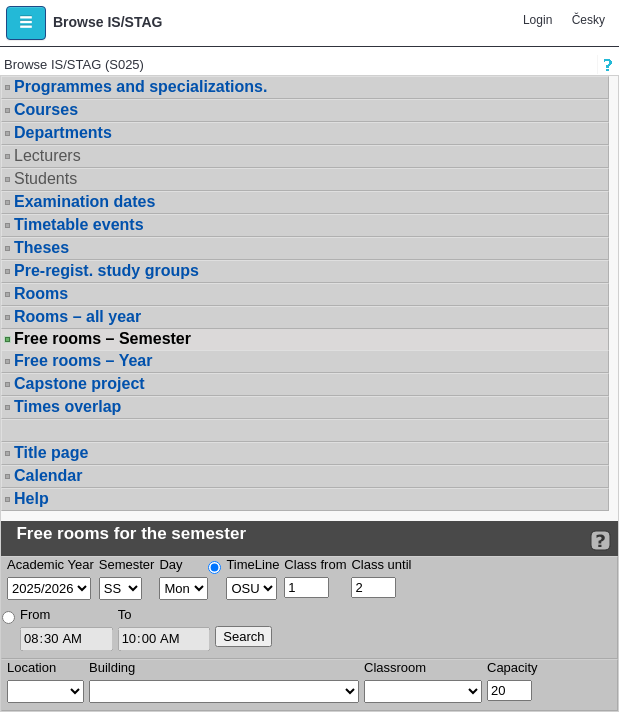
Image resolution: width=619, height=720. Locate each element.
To (125, 614)
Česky (588, 20)
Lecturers (47, 155)
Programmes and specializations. (140, 86)
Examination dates (84, 201)
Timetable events (79, 224)
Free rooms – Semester (102, 339)
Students (45, 178)
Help (31, 498)
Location (31, 667)
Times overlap (67, 406)
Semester (127, 564)
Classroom (395, 667)
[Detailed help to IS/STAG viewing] (600, 540)
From (35, 614)
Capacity (512, 667)
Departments (63, 132)
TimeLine (252, 564)
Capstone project (79, 383)
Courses (46, 109)
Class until (381, 564)
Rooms (41, 293)
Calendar (48, 475)
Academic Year (50, 564)
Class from (315, 564)
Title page (51, 452)
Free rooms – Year (83, 360)
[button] (26, 23)
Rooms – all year (77, 316)
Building (112, 667)
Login (537, 20)
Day (170, 564)
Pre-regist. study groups (106, 270)
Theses (41, 247)
